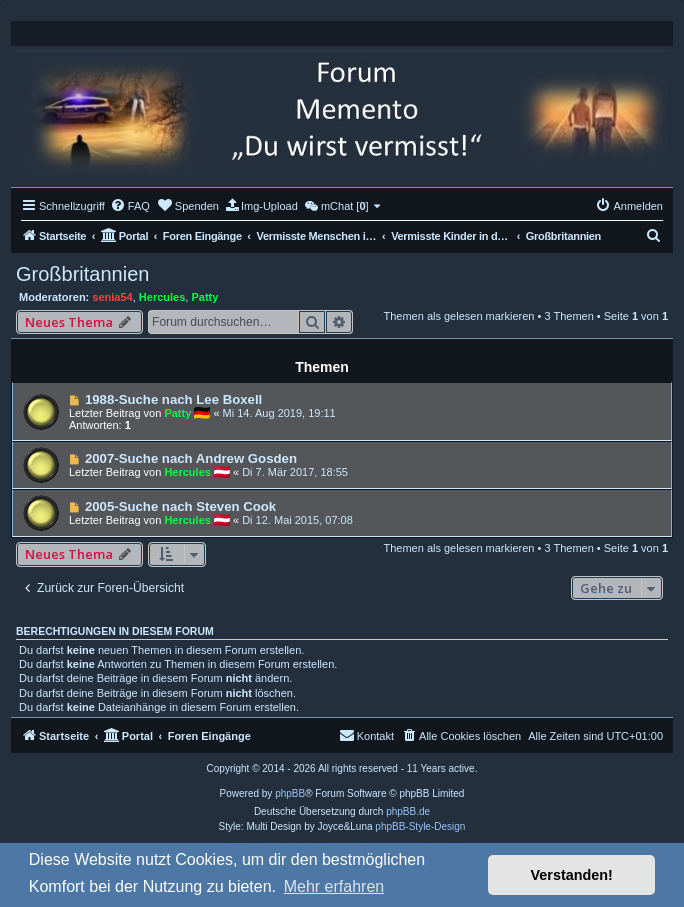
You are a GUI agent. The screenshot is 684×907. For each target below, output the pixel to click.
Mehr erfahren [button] (334, 886)
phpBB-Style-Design (420, 826)
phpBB (290, 793)
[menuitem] (130, 206)
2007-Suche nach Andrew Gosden (191, 458)
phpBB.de (408, 811)
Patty (204, 297)
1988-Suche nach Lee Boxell (173, 399)
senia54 (112, 297)
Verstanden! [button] (572, 875)
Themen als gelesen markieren (458, 316)
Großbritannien (82, 274)
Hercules (162, 297)
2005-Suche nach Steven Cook (180, 506)
